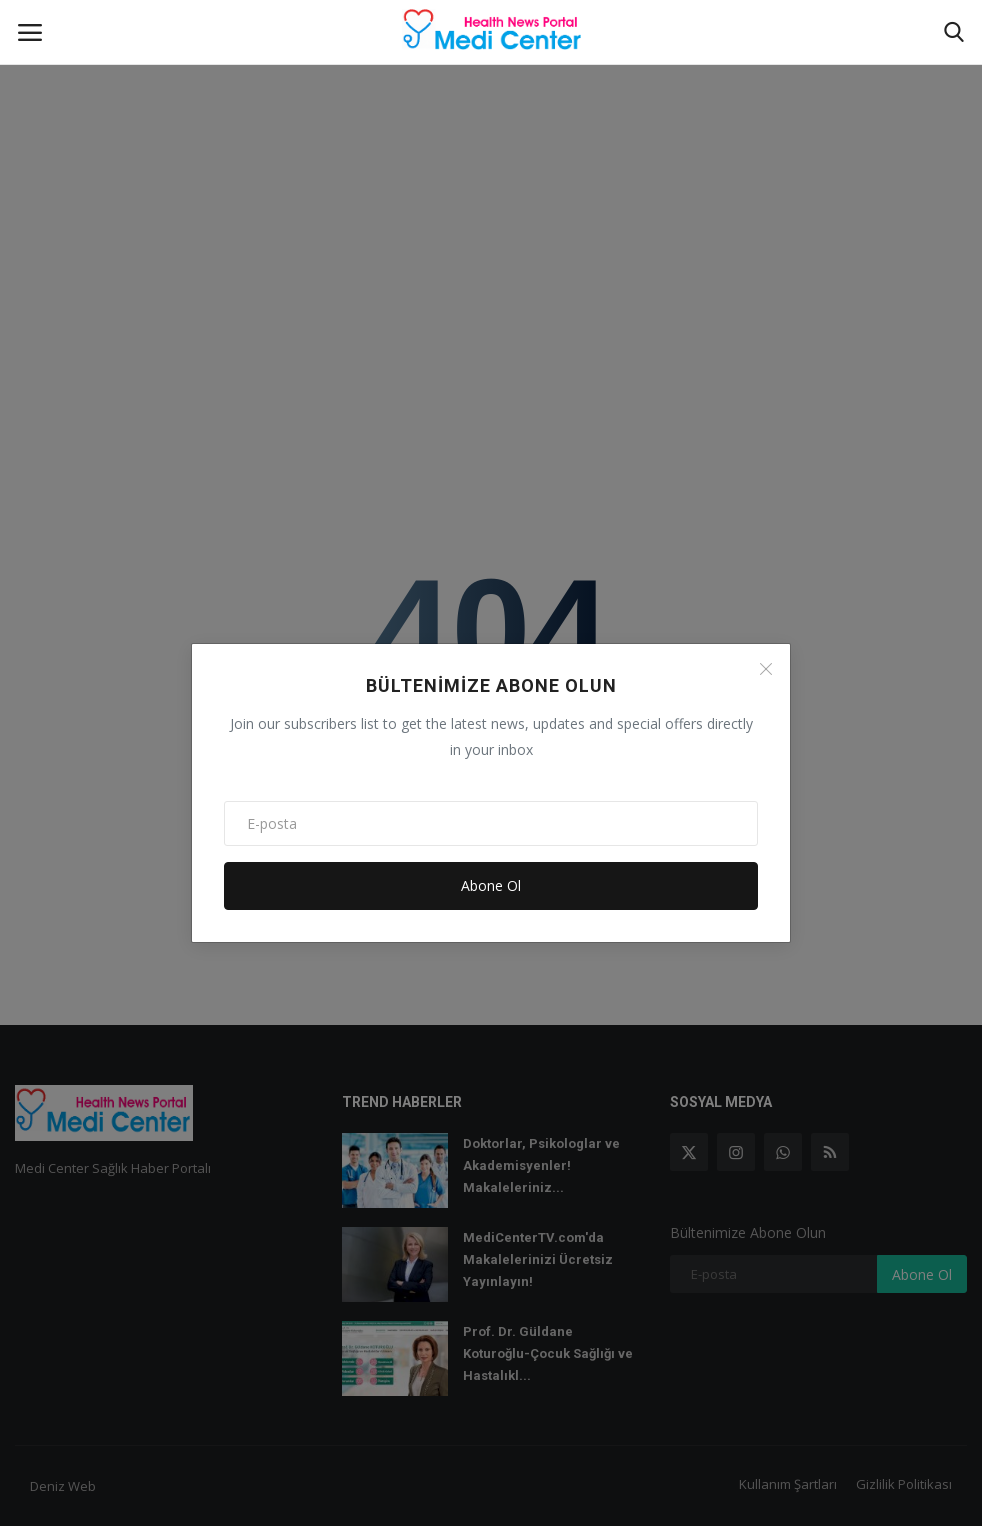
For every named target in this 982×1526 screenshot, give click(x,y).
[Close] (766, 669)
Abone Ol (491, 885)
